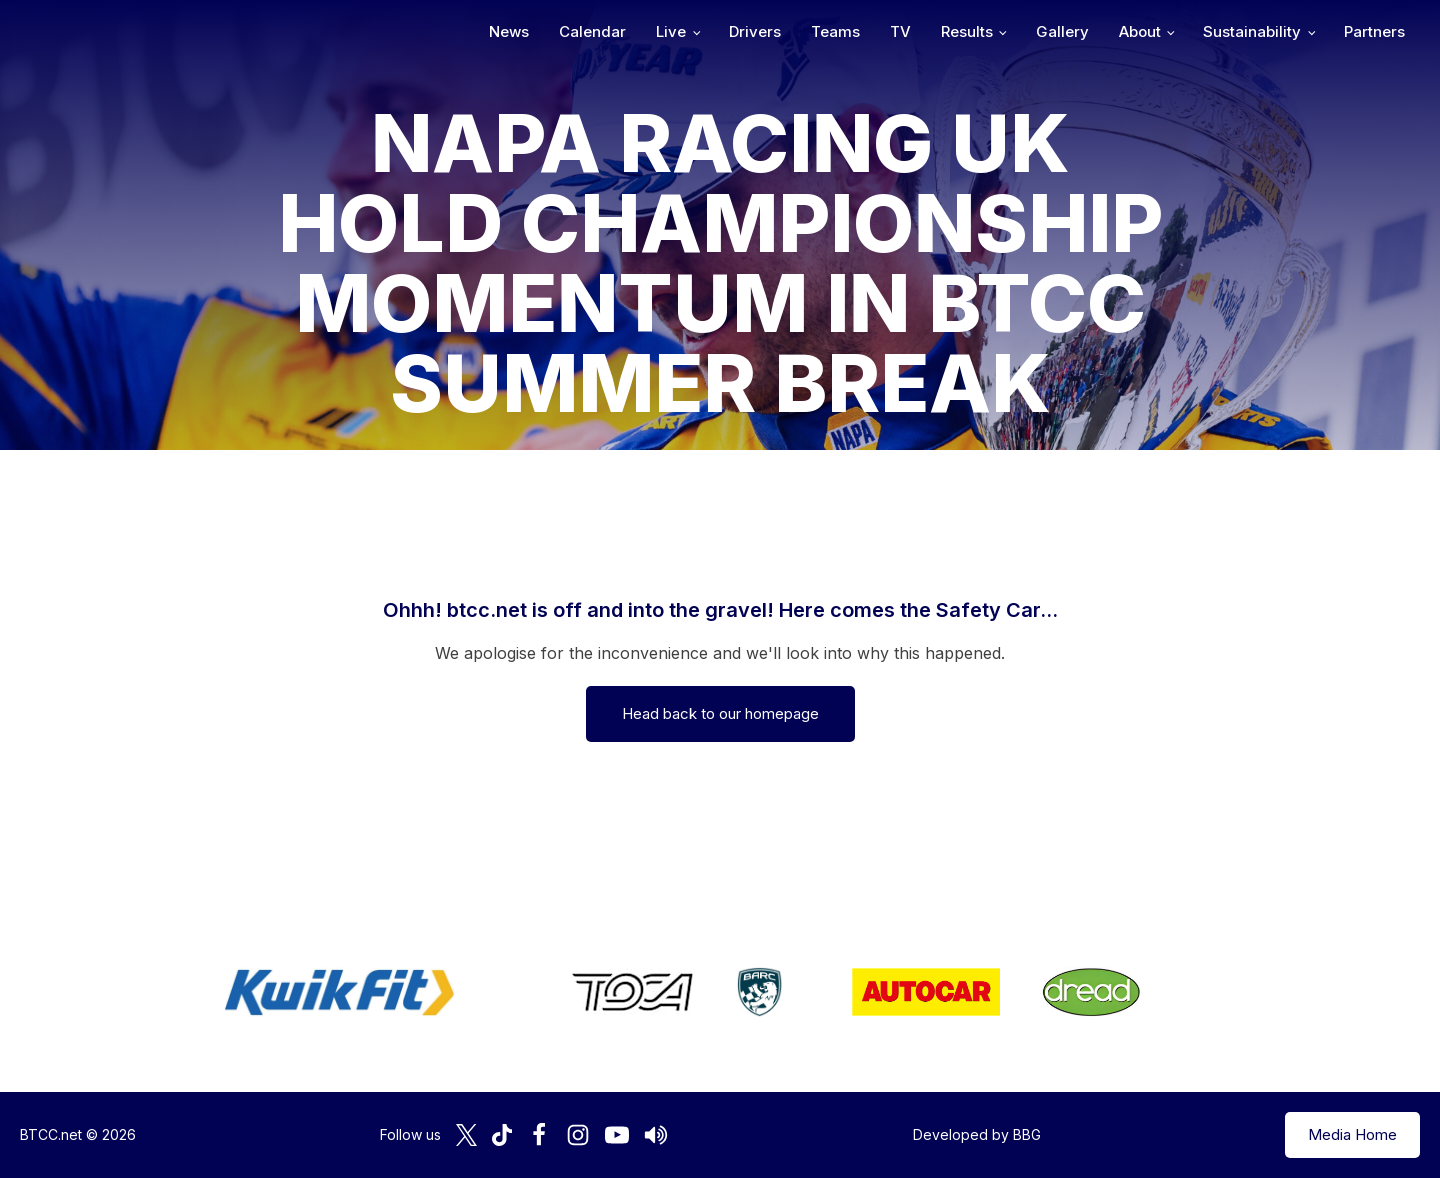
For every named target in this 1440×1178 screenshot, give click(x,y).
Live (671, 31)
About (1140, 31)
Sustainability (1252, 31)
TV (900, 31)
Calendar (592, 31)
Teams (835, 31)
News (509, 31)
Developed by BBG (977, 1134)
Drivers (755, 31)
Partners (1374, 31)
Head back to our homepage (720, 713)
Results (967, 31)
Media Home (1352, 1134)
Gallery (1062, 31)
